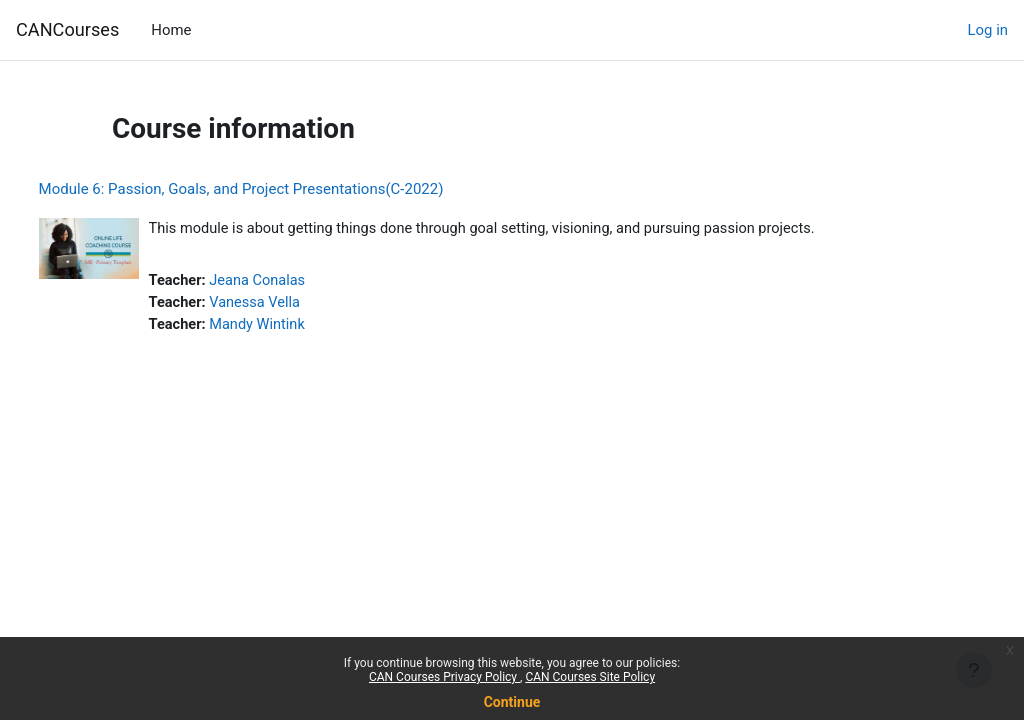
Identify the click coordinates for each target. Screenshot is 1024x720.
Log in (988, 30)
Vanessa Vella (294, 304)
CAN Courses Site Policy (590, 677)
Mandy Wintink (297, 327)
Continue (512, 702)
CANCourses (67, 29)
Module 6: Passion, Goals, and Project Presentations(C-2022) (278, 189)
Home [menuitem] (171, 30)
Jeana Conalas (297, 282)
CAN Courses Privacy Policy (444, 677)
